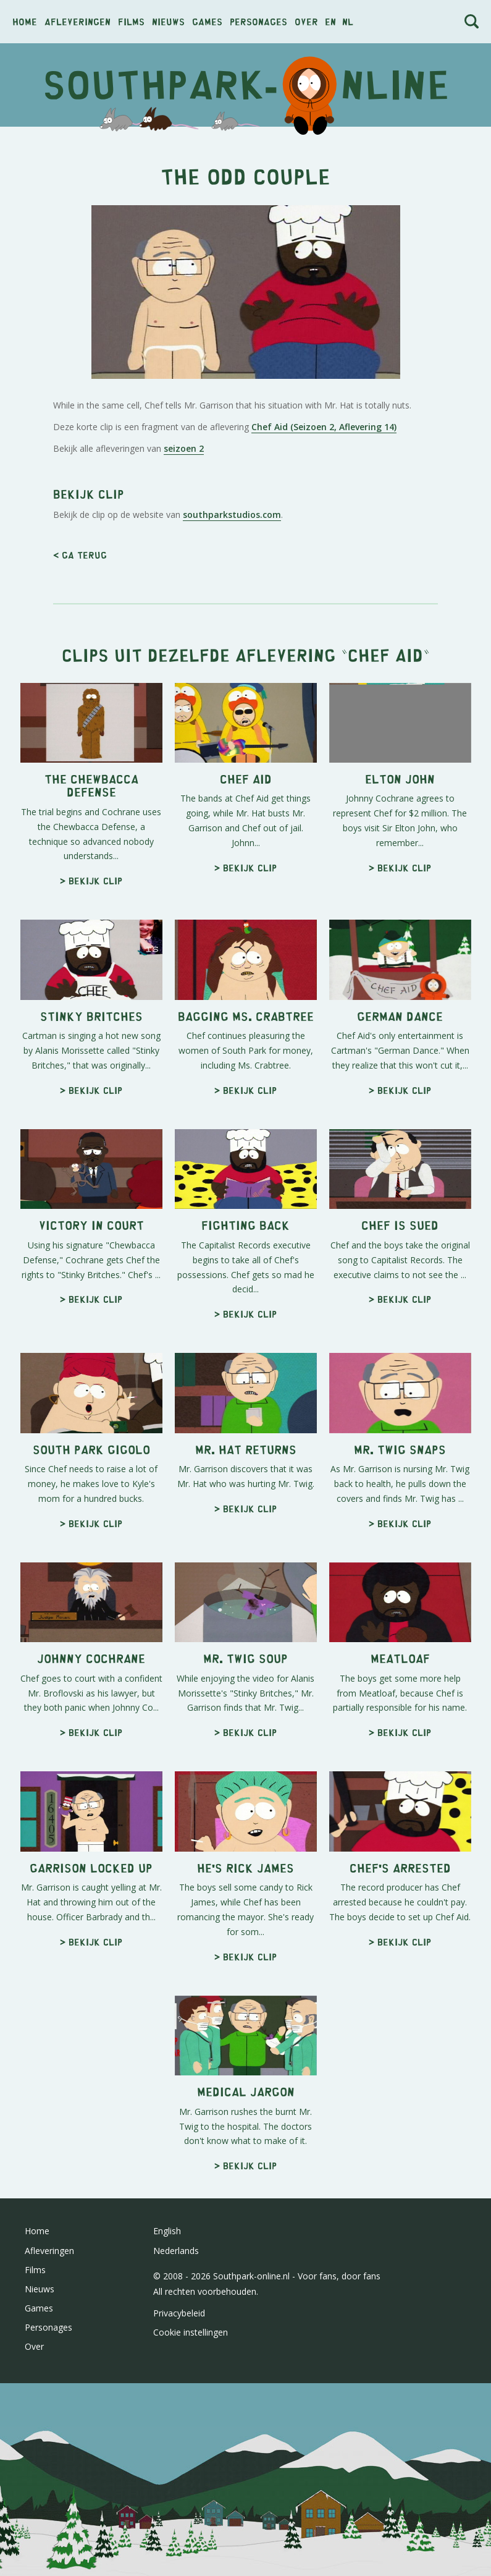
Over (306, 21)
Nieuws (168, 21)
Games (207, 21)
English (167, 2231)
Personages (258, 21)
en (330, 21)
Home (24, 21)
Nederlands (176, 2250)
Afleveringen (77, 21)
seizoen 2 (184, 448)
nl (347, 21)
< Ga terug (80, 555)
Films (131, 21)
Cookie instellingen (190, 2332)
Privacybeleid (179, 2313)
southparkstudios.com (232, 514)
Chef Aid (385, 654)
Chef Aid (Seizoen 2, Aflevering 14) (324, 427)
